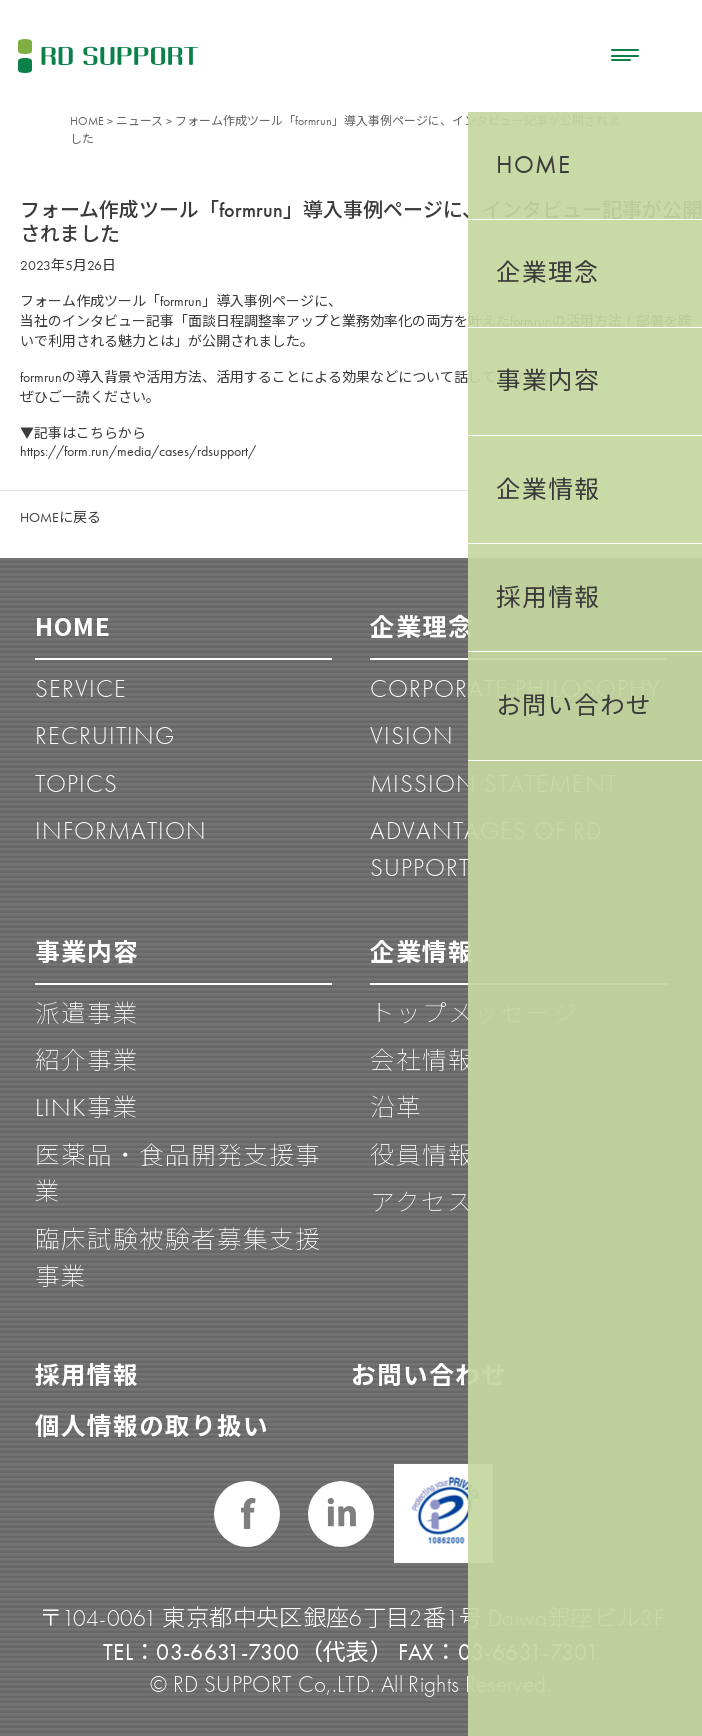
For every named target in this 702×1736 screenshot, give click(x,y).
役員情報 (422, 1155)
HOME (87, 121)
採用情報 (87, 1373)
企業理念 (422, 625)
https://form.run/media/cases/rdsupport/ (138, 451)
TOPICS (76, 783)
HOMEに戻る (60, 517)
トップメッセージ (474, 1013)
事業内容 (87, 950)
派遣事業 (87, 1013)
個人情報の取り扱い (152, 1424)
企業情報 (422, 950)
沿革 (396, 1107)
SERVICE (81, 688)
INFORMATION (121, 830)
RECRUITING (105, 735)
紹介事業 (87, 1060)
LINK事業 (87, 1107)
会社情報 (422, 1060)
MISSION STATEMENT (493, 783)
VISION (412, 735)
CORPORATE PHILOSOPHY (515, 688)
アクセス (421, 1202)
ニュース (139, 121)
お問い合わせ (429, 1373)
